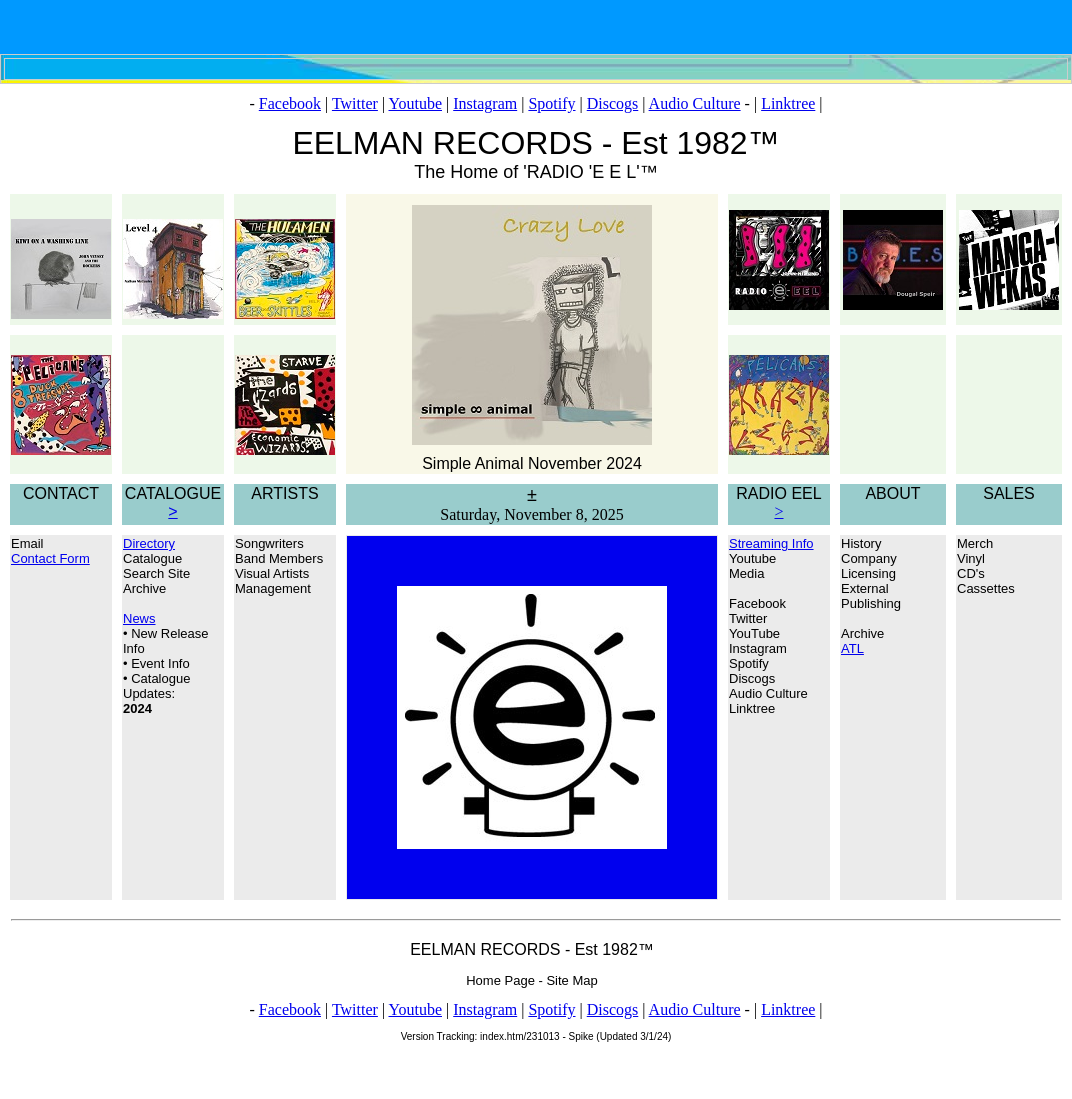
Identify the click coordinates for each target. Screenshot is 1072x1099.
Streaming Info (771, 543)
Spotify (551, 103)
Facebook (290, 103)
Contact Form (50, 558)
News (139, 618)
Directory (149, 543)
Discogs (613, 103)
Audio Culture (695, 103)
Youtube (416, 103)
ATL (852, 648)
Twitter (355, 103)
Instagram (485, 103)
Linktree (788, 103)
